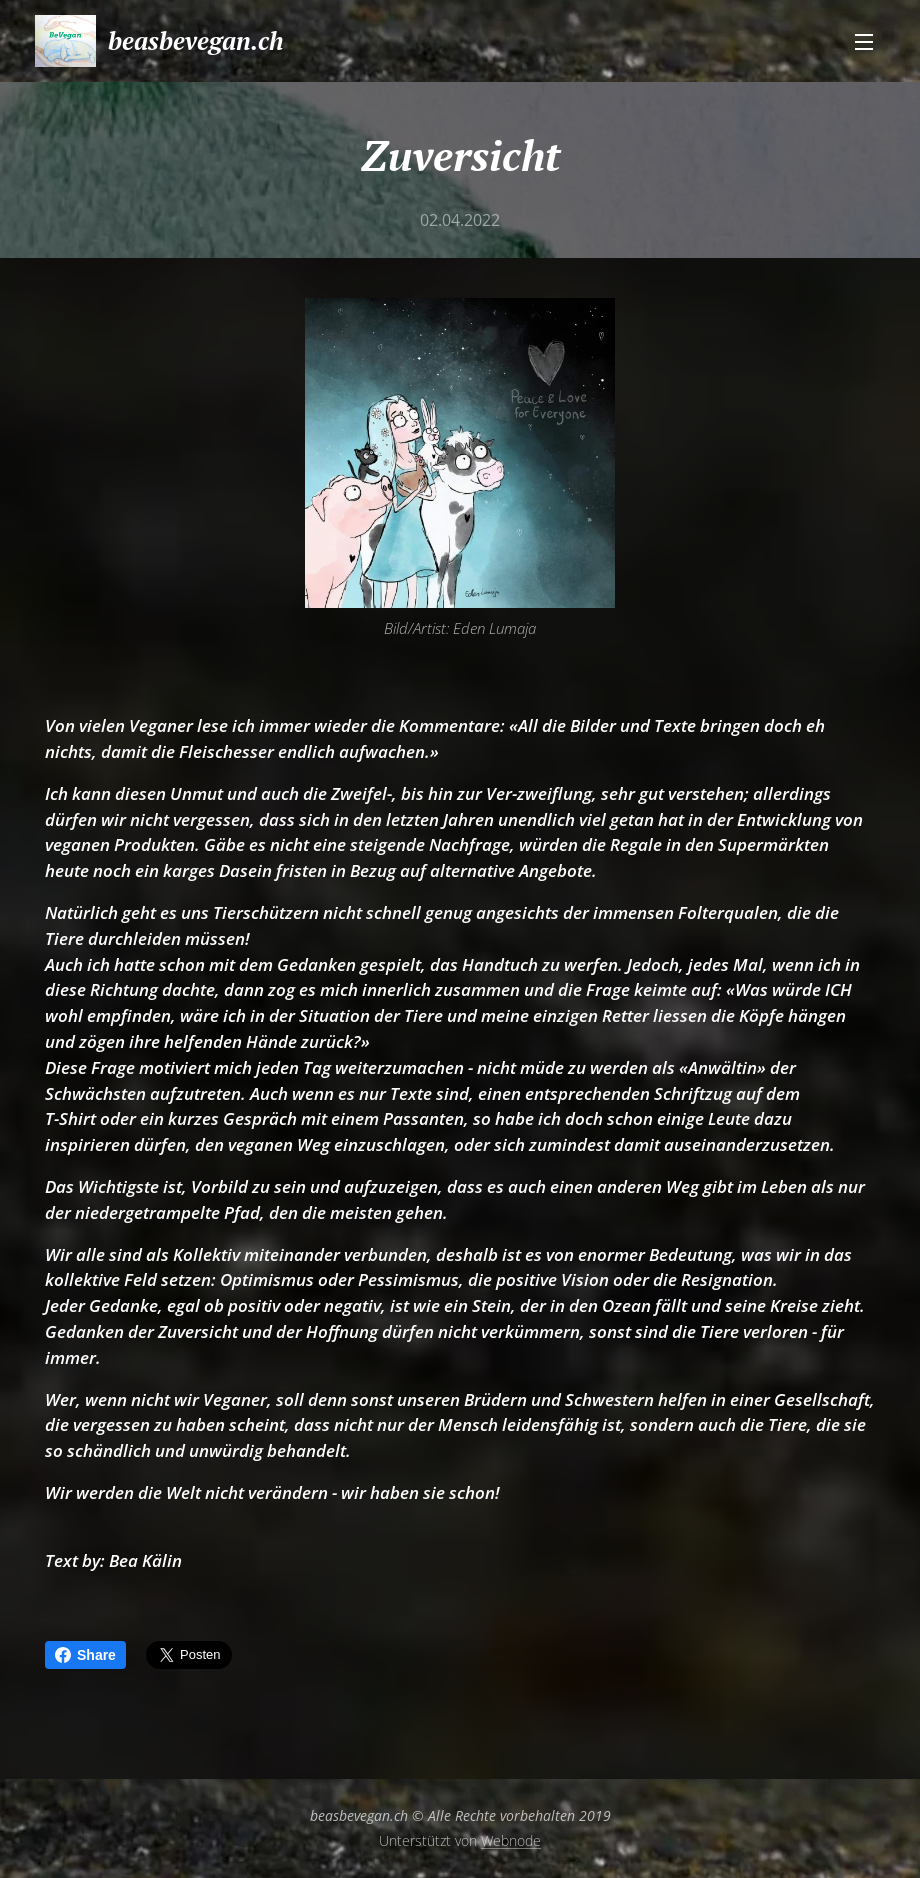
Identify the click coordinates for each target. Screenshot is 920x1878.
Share (85, 1655)
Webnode (511, 1840)
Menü (864, 42)
